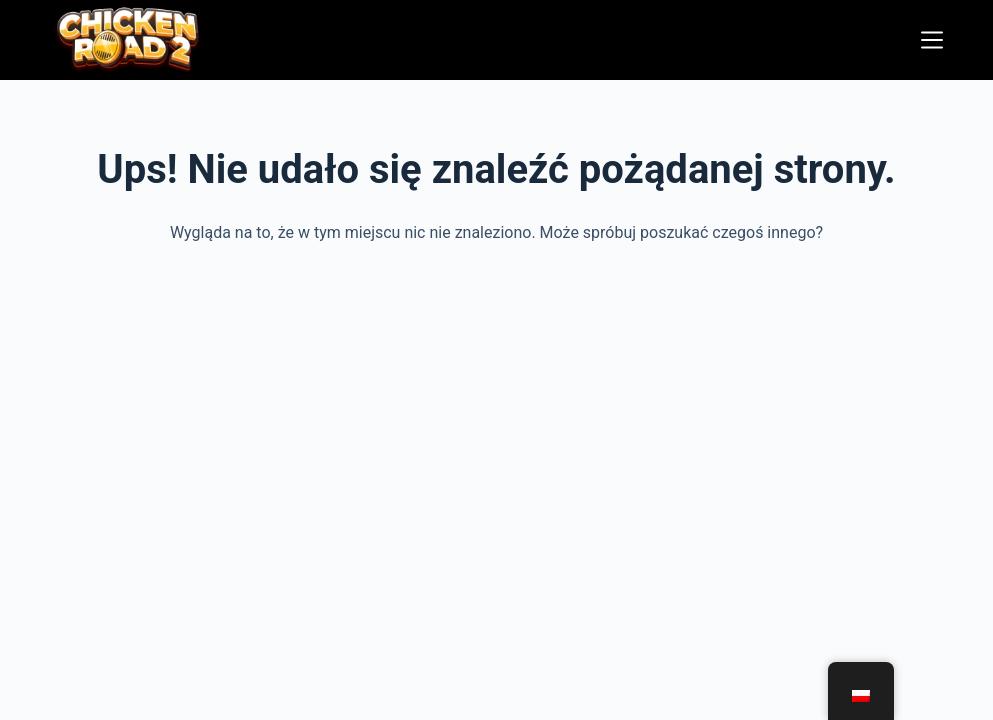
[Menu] (932, 40)
